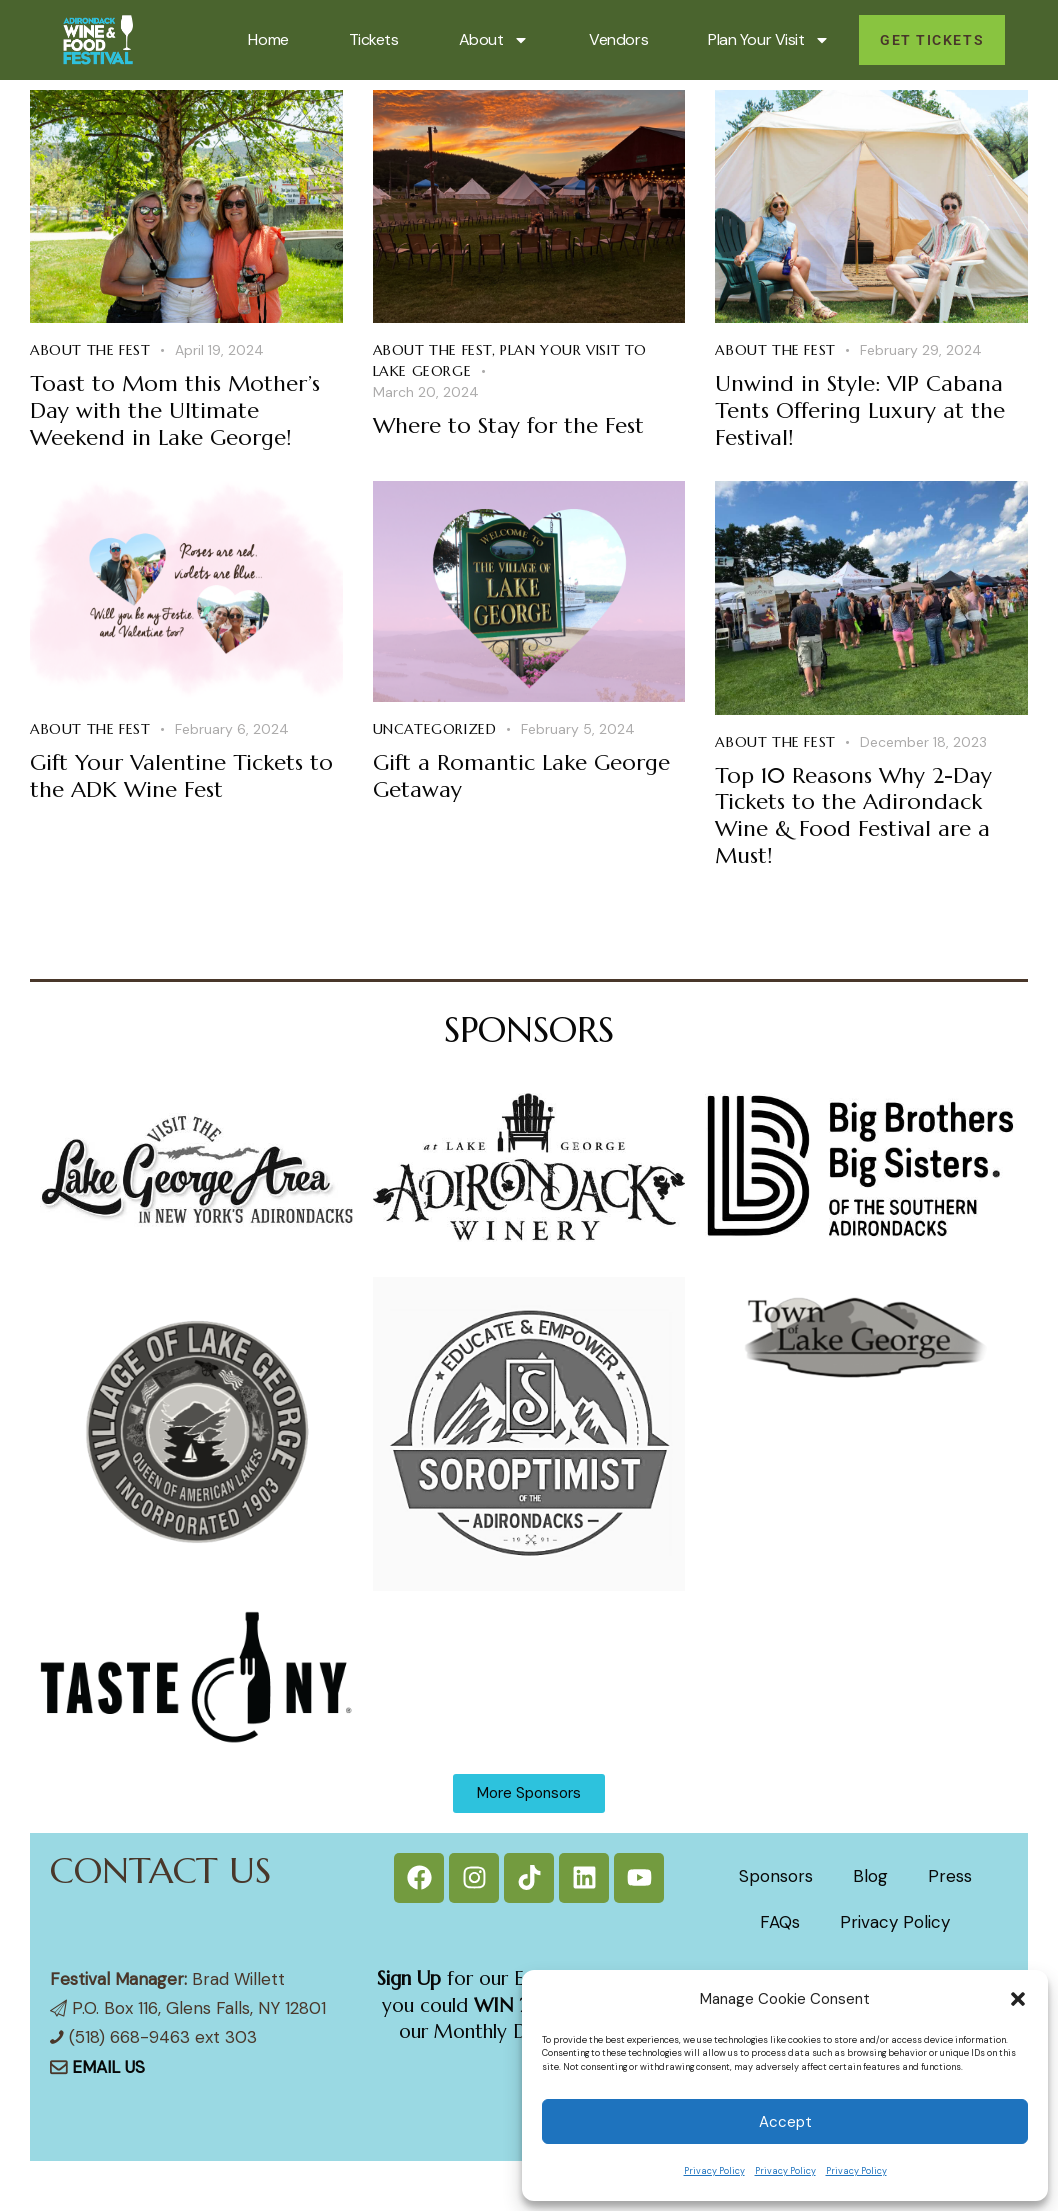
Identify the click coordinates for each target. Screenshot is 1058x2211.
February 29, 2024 (921, 350)
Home (268, 39)
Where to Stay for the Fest (508, 426)
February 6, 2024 (232, 729)
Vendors (618, 39)
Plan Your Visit (769, 40)
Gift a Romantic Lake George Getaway (521, 776)
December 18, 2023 (923, 742)
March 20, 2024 (426, 392)
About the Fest (90, 350)
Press (950, 1876)
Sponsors (776, 1876)
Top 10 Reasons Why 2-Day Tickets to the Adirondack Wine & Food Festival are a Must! (853, 816)
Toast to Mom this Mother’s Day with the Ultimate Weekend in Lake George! (175, 410)
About (494, 40)
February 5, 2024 (578, 729)
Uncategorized (435, 729)
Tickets (374, 39)
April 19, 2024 (219, 350)
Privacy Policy (714, 2171)
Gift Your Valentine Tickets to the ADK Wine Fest (181, 776)
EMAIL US (108, 2067)
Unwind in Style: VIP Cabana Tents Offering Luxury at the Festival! (860, 410)
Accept (785, 2122)
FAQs (780, 1922)
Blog (870, 1876)
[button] (1018, 1999)
